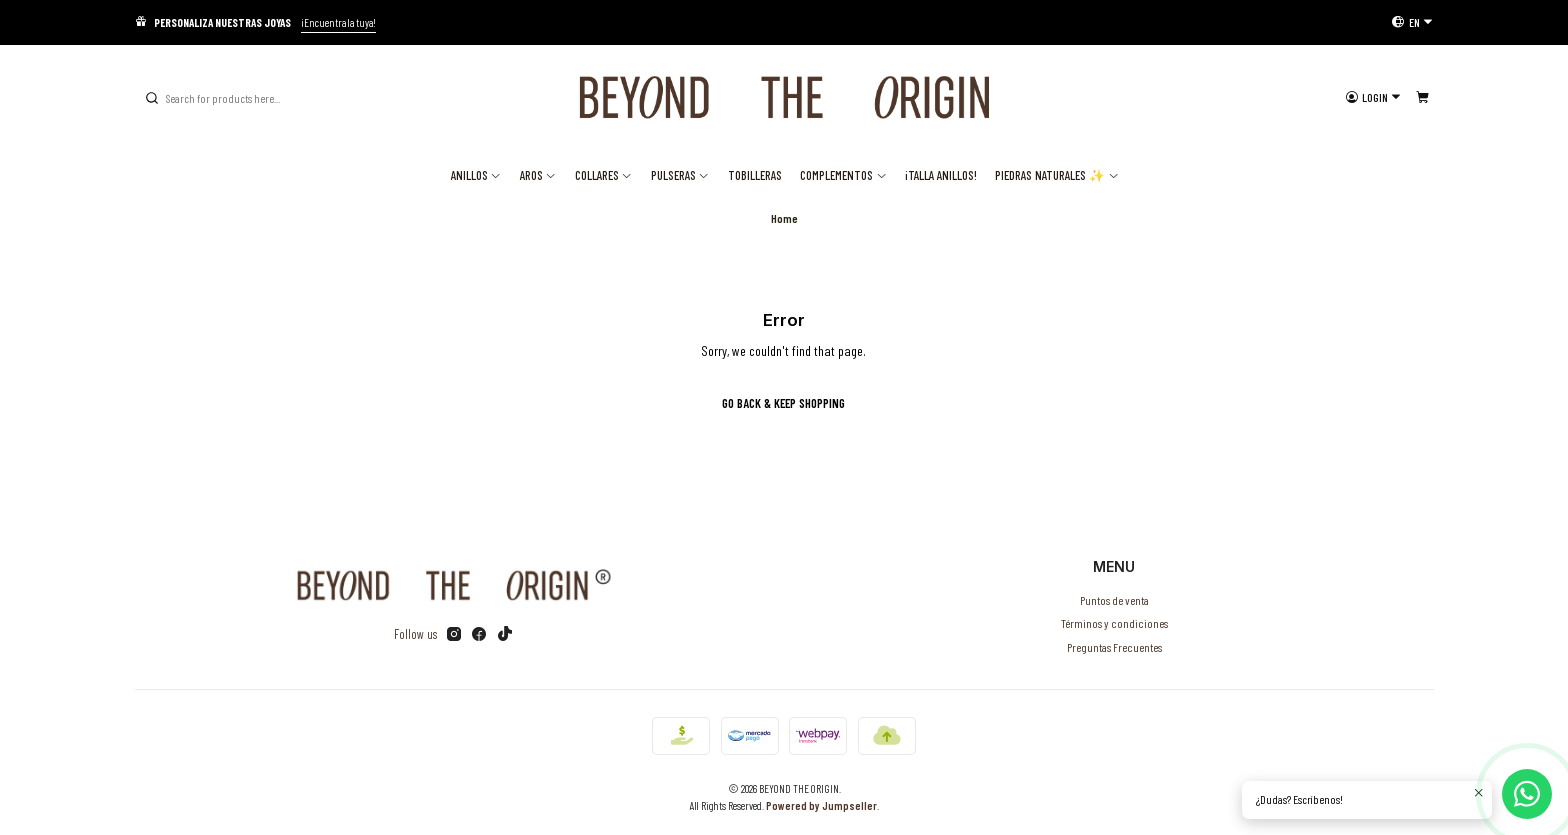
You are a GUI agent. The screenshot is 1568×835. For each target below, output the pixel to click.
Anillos (476, 175)
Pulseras (680, 175)
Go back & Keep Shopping (783, 403)
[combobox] (245, 98)
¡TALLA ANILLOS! (941, 175)
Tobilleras (755, 175)
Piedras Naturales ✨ (1057, 175)
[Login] (1373, 97)
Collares (604, 175)
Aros (538, 175)
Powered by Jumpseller (821, 805)
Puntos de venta (1114, 600)
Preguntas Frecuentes (1114, 647)
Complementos (843, 175)
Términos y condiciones (1114, 623)
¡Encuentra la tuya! (338, 22)
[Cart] (1422, 97)
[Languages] (1412, 22)
